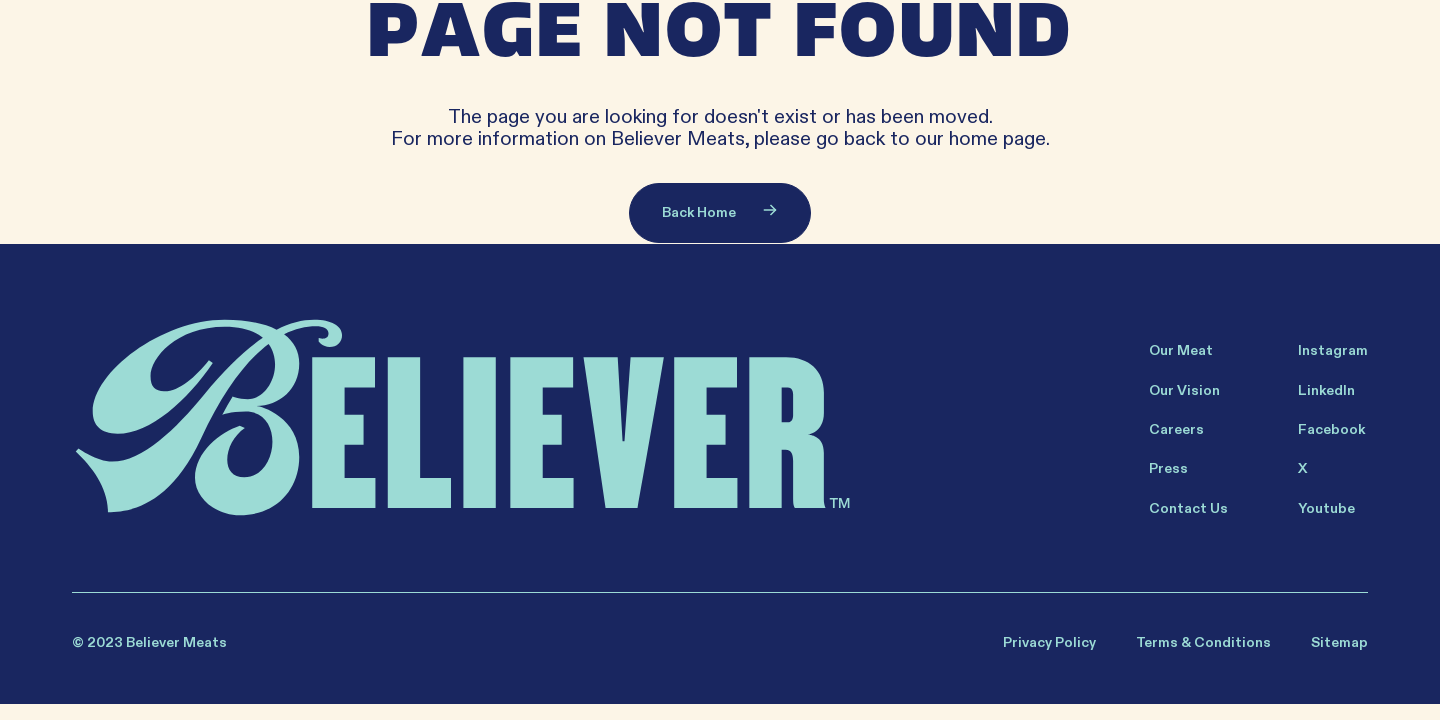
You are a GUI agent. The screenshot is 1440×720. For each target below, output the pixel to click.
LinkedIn (1326, 390)
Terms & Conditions (1203, 642)
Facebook (1331, 429)
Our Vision (1184, 390)
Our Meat (1181, 350)
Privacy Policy (1049, 642)
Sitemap (1339, 642)
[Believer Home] (461, 418)
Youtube (1326, 508)
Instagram (1333, 350)
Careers (1176, 429)
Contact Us (1188, 508)
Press (1168, 468)
